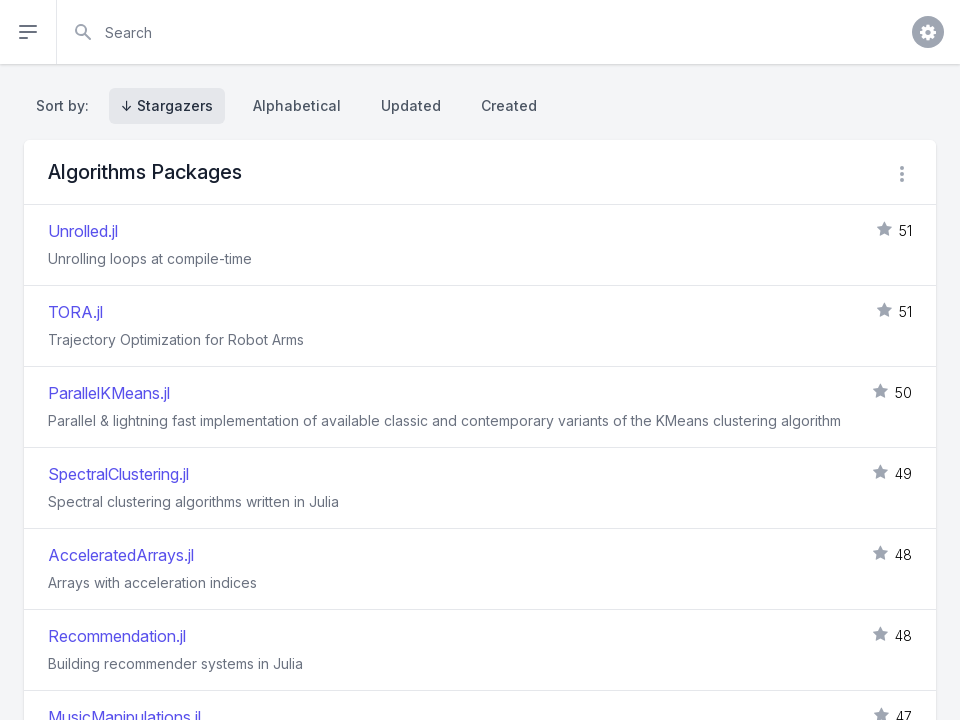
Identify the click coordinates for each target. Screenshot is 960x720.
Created (509, 105)
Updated (411, 105)
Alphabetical (297, 105)
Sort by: (66, 105)
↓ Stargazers (167, 105)
